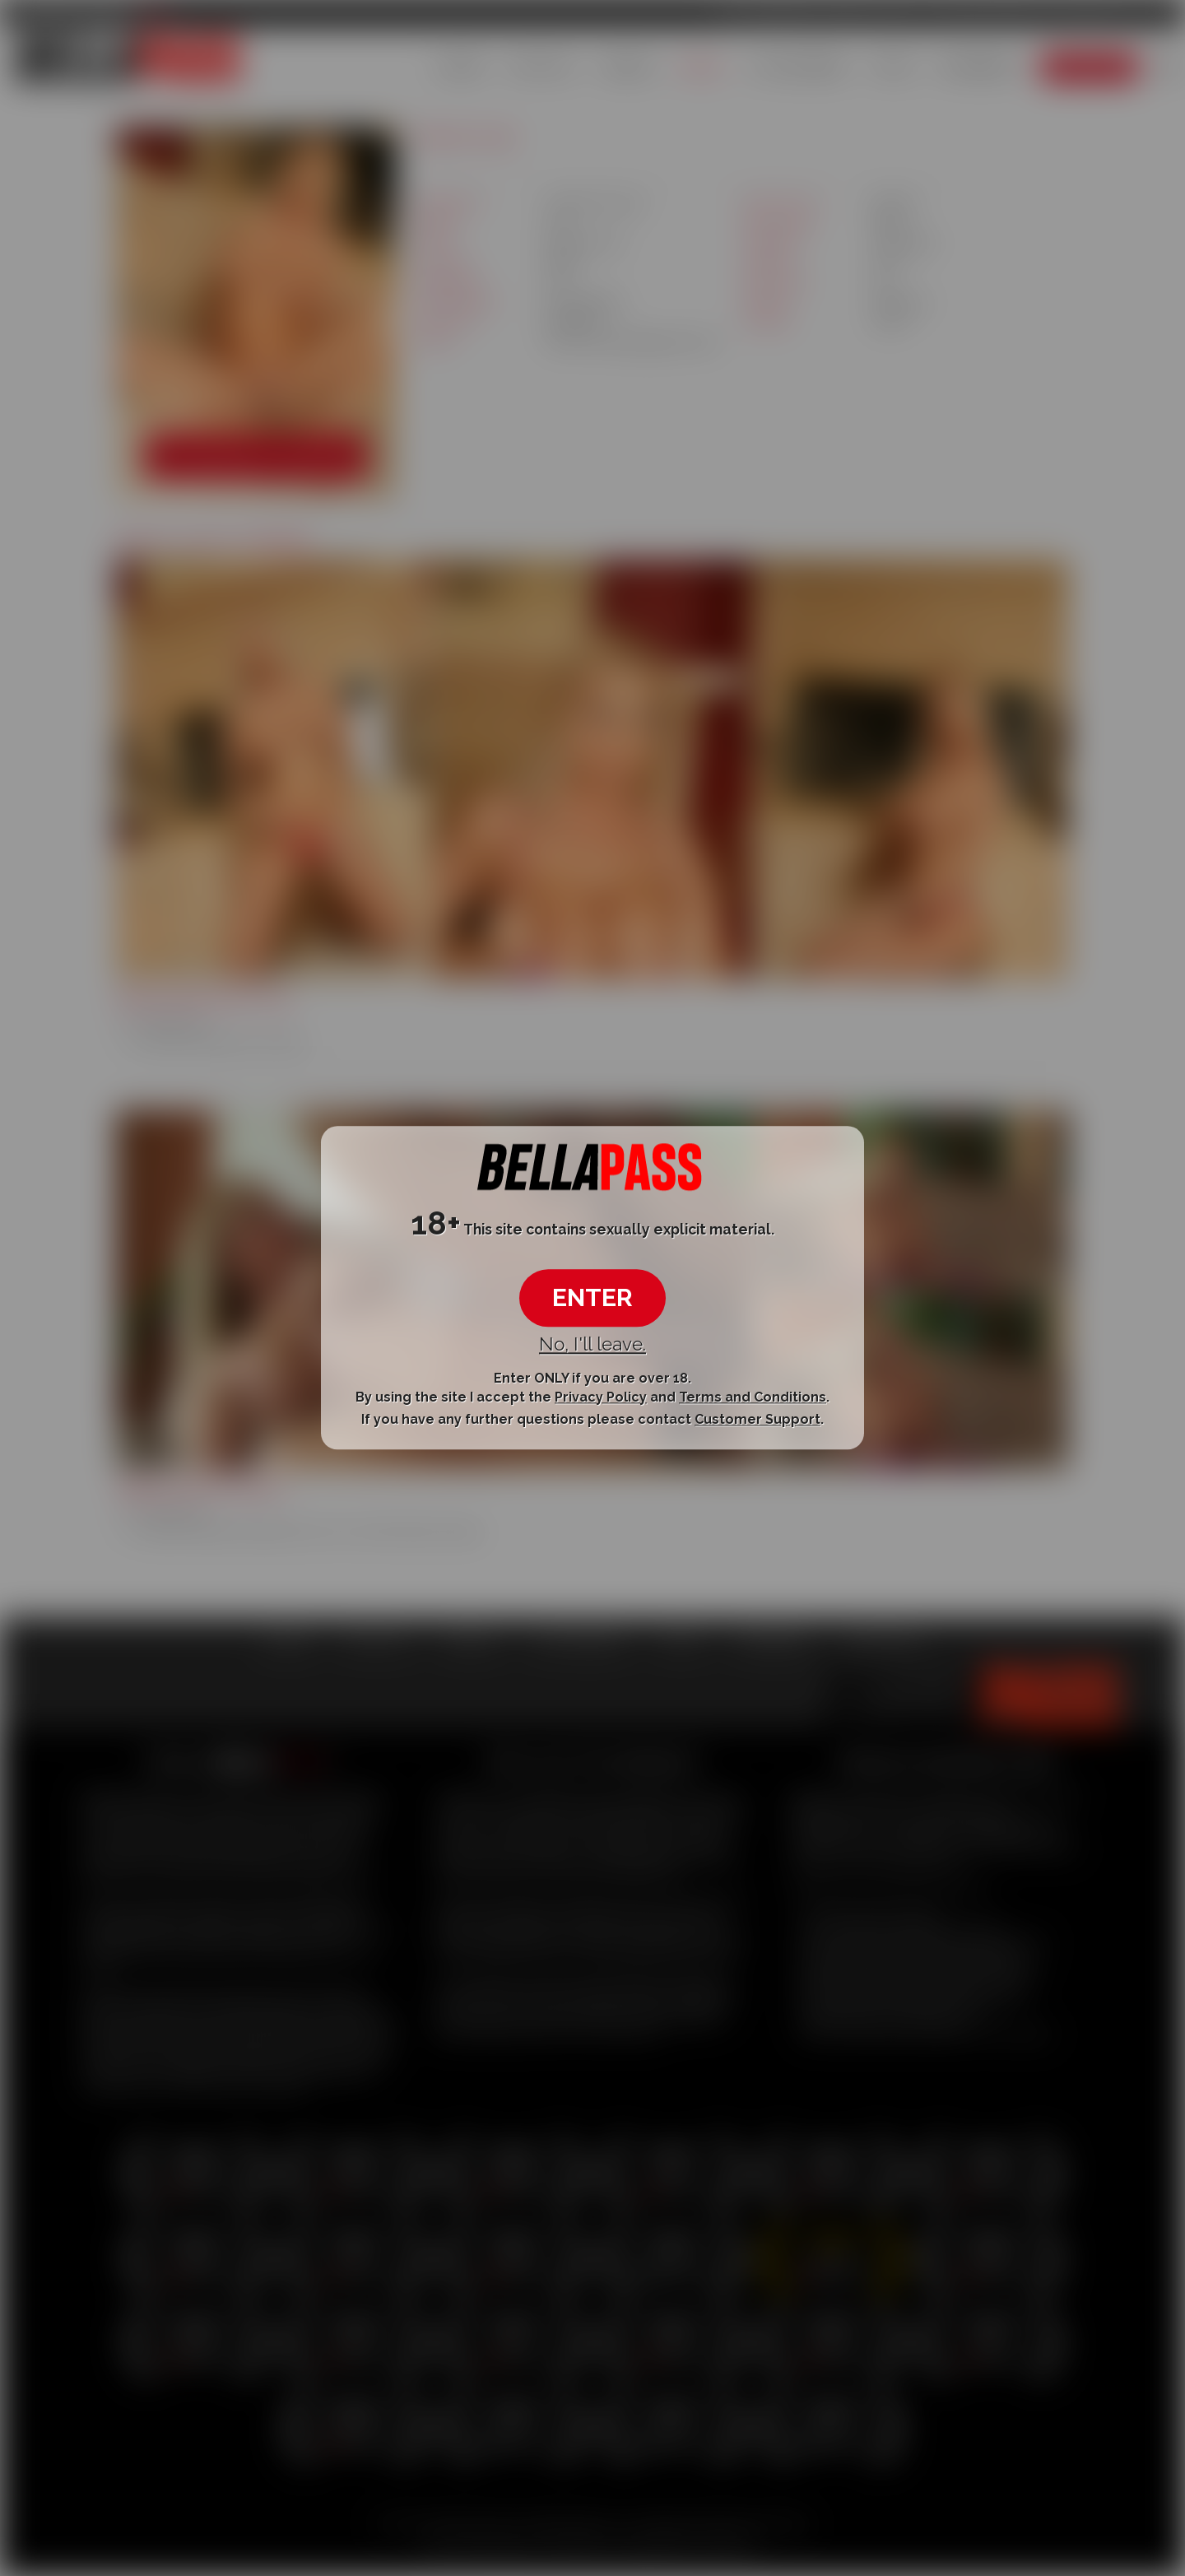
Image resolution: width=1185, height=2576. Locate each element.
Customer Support (757, 1419)
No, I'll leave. (592, 1344)
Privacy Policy (601, 1397)
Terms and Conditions (752, 1397)
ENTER (592, 1297)
